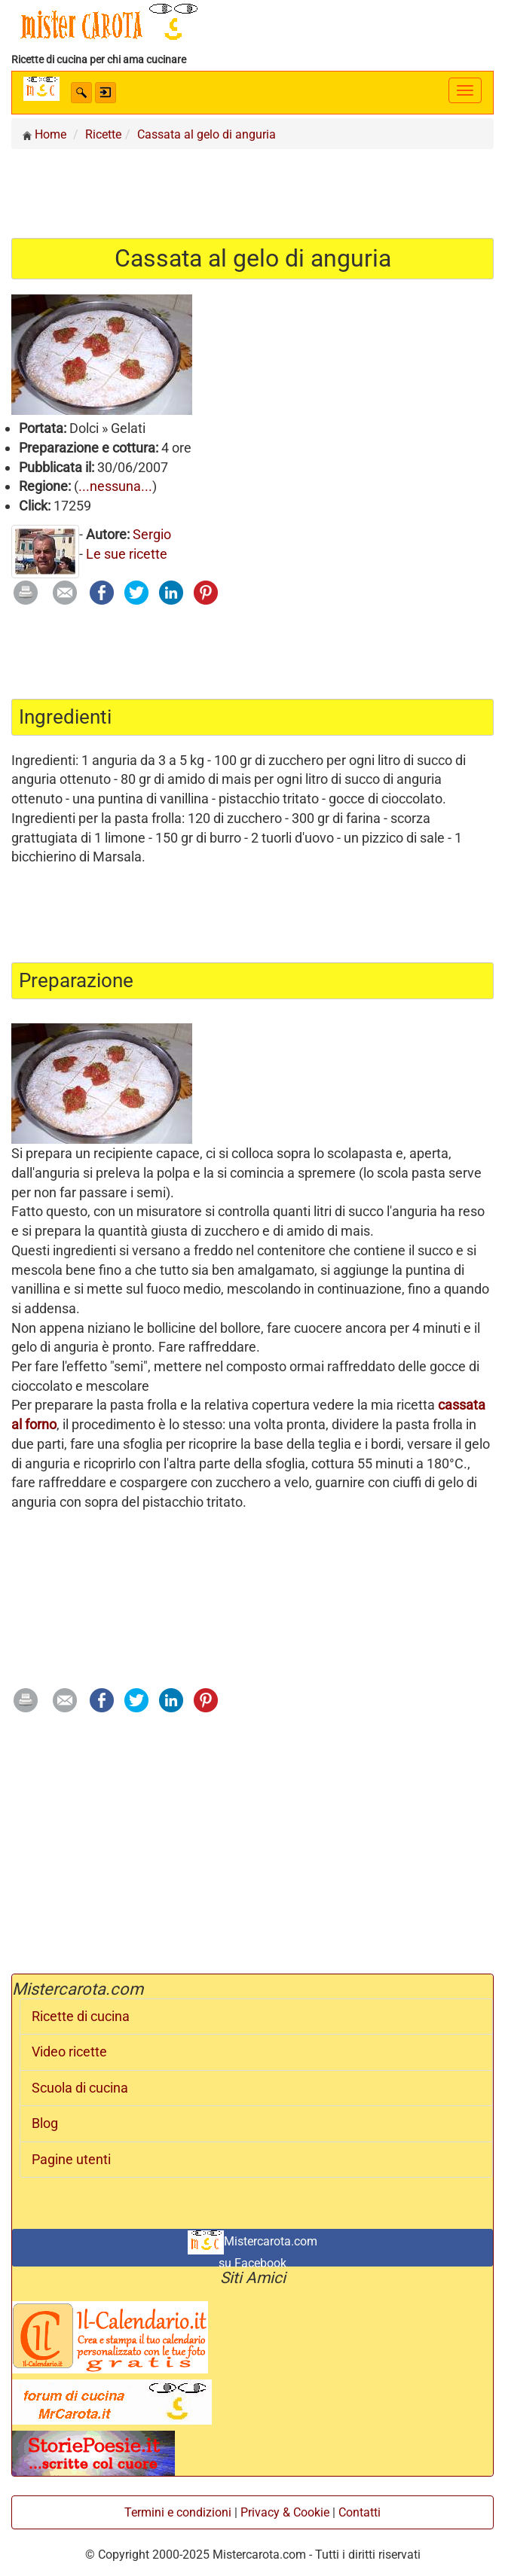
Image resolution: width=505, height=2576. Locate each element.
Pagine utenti (71, 2159)
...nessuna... (115, 486)
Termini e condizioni (177, 2512)
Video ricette (69, 2052)
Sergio (152, 534)
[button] (81, 92)
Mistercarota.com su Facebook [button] (252, 2248)
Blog (45, 2123)
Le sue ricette (126, 554)
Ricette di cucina (81, 2016)
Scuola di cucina (80, 2088)
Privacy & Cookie (284, 2512)
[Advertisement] (252, 192)
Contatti (359, 2512)
